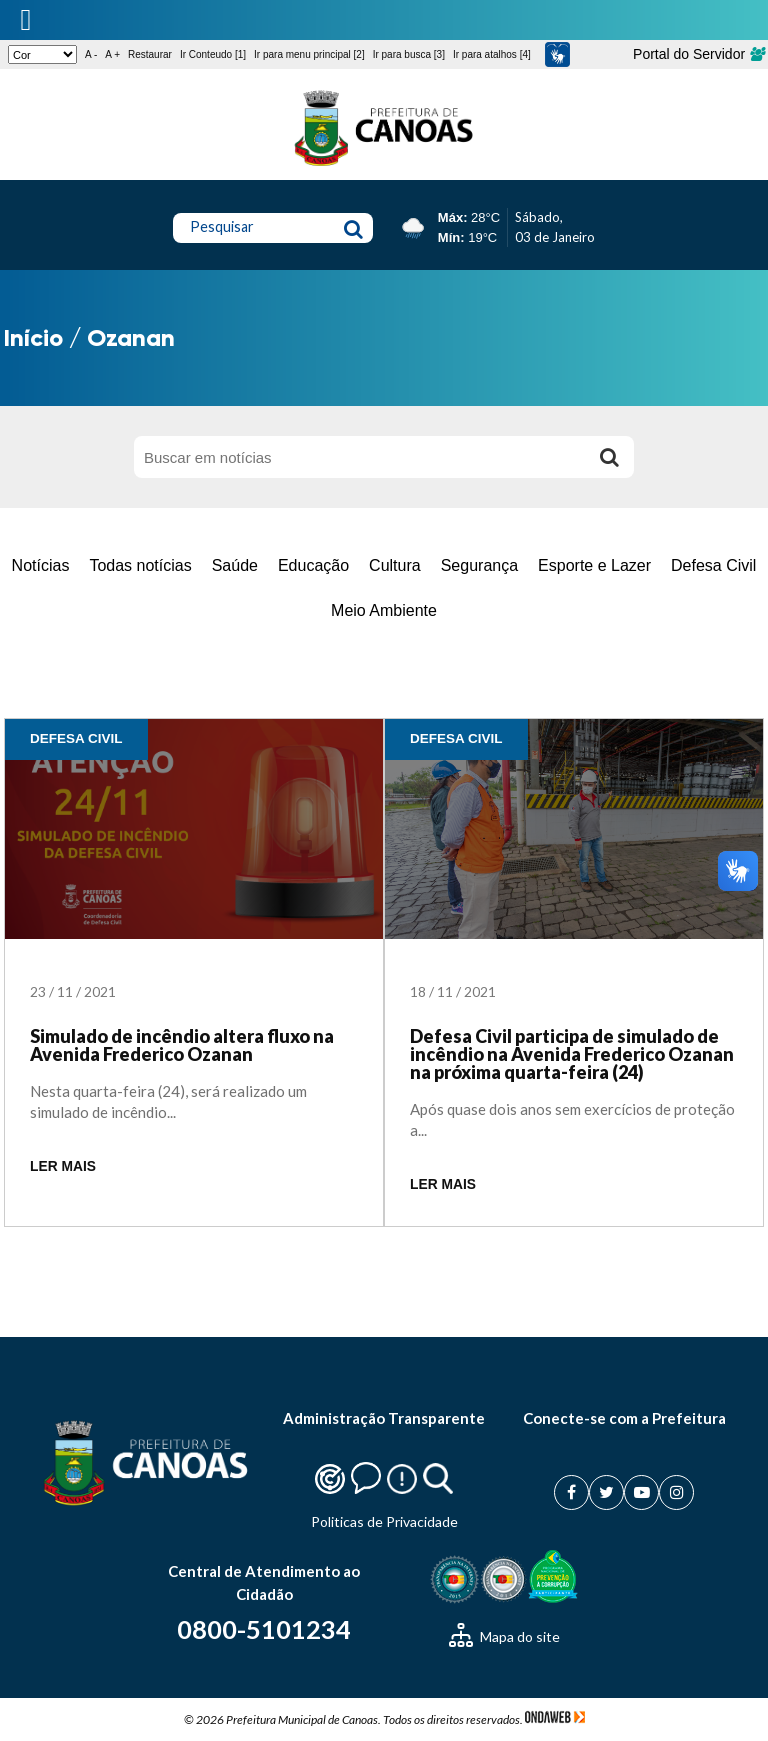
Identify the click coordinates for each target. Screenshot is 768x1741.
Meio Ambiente (384, 610)
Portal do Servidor (698, 54)
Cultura (395, 565)
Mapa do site (504, 1636)
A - (91, 54)
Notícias (41, 565)
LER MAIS (63, 1166)
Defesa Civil (713, 565)
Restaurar (150, 54)
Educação (313, 565)
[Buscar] (609, 457)
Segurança (479, 565)
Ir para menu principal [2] (309, 54)
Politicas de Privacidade (384, 1521)
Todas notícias (140, 565)
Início (33, 337)
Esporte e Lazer (594, 565)
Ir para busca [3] (409, 54)
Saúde (235, 565)
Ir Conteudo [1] (213, 54)
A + (112, 54)
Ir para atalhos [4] (492, 54)
